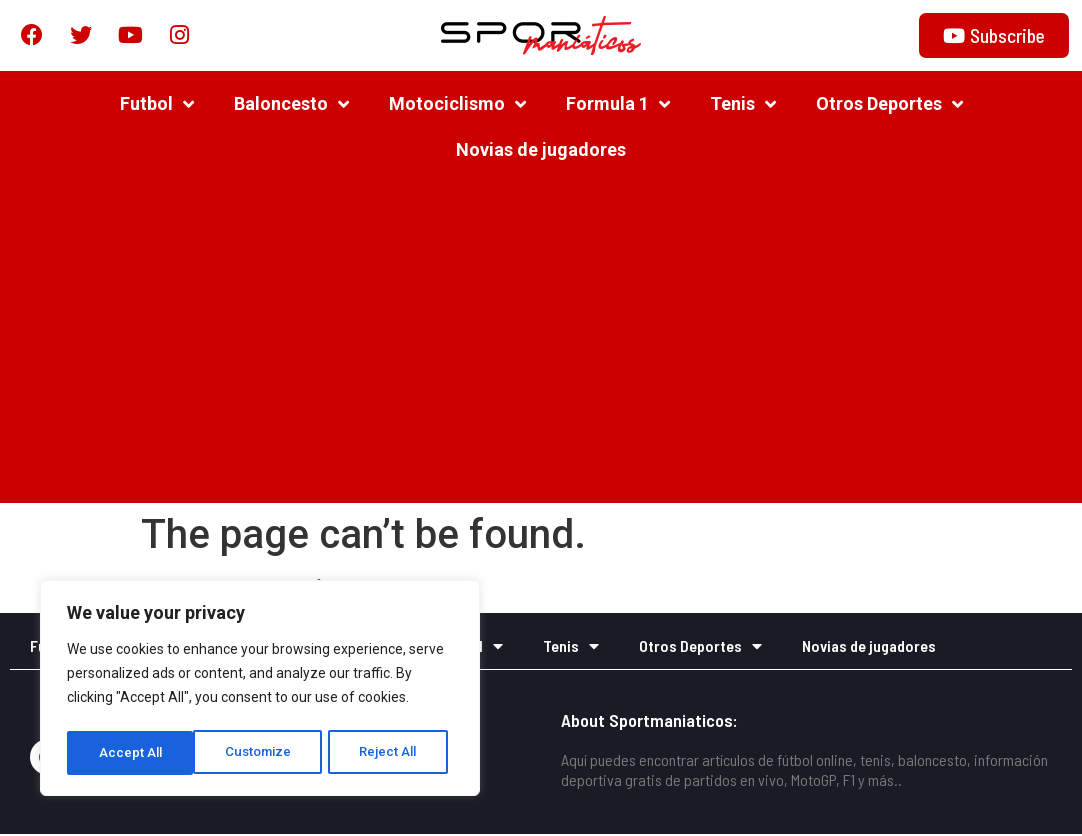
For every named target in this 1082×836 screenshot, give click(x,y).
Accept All (391, 753)
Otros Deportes (889, 105)
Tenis (743, 105)
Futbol (157, 105)
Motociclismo (457, 105)
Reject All (263, 753)
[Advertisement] (541, 344)
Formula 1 (618, 105)
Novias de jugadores (541, 150)
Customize (131, 753)
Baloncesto (291, 105)
